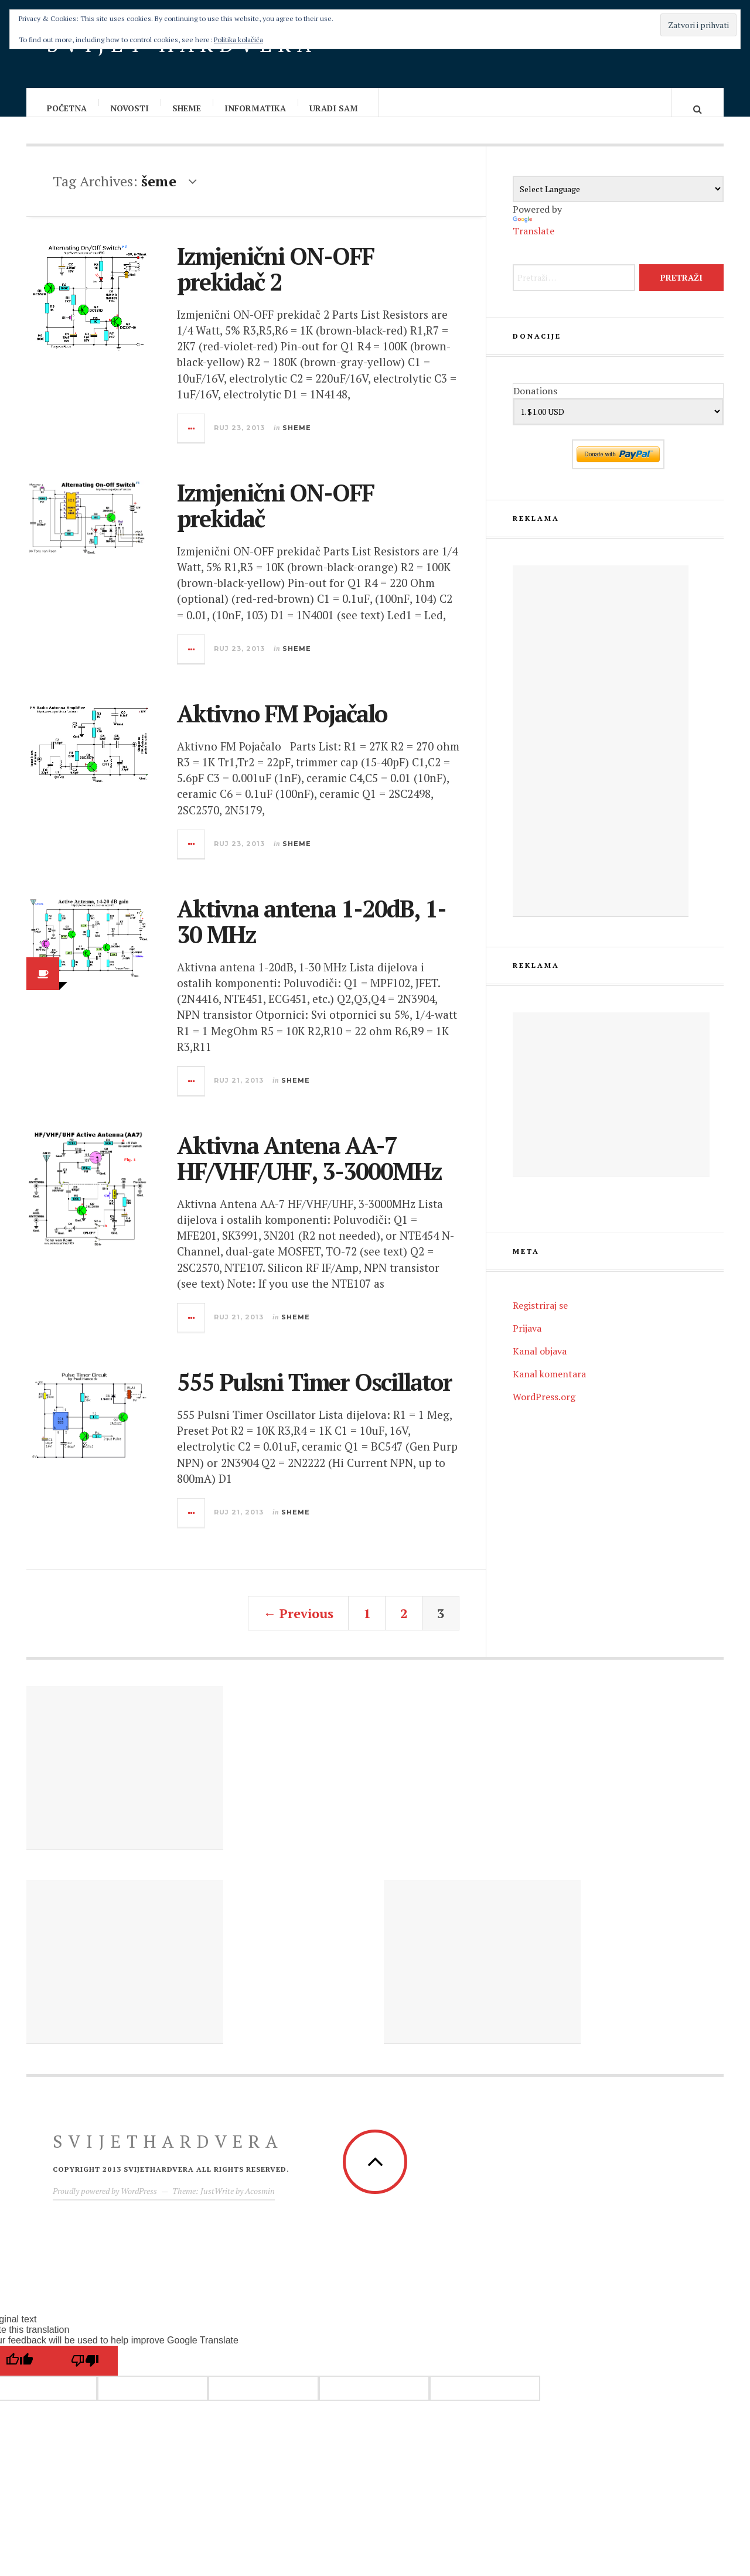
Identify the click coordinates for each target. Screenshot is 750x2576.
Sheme (187, 108)
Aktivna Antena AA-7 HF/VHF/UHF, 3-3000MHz (309, 1169)
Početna (67, 108)
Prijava (527, 1339)
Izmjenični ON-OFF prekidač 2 (275, 280)
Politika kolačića (238, 39)
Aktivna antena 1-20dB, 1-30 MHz (311, 933)
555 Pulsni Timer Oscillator (314, 1393)
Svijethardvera (168, 2153)
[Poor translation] (85, 2372)
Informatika (256, 108)
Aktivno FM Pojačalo (282, 725)
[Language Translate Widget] (618, 200)
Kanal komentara (549, 1385)
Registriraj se (540, 1317)
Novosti (130, 108)
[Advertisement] (600, 753)
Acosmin (260, 2202)
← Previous (298, 1624)
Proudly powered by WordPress (105, 2202)
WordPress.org (544, 1408)
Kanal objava (540, 1362)
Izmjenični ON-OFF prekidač (275, 517)
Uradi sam (334, 108)
